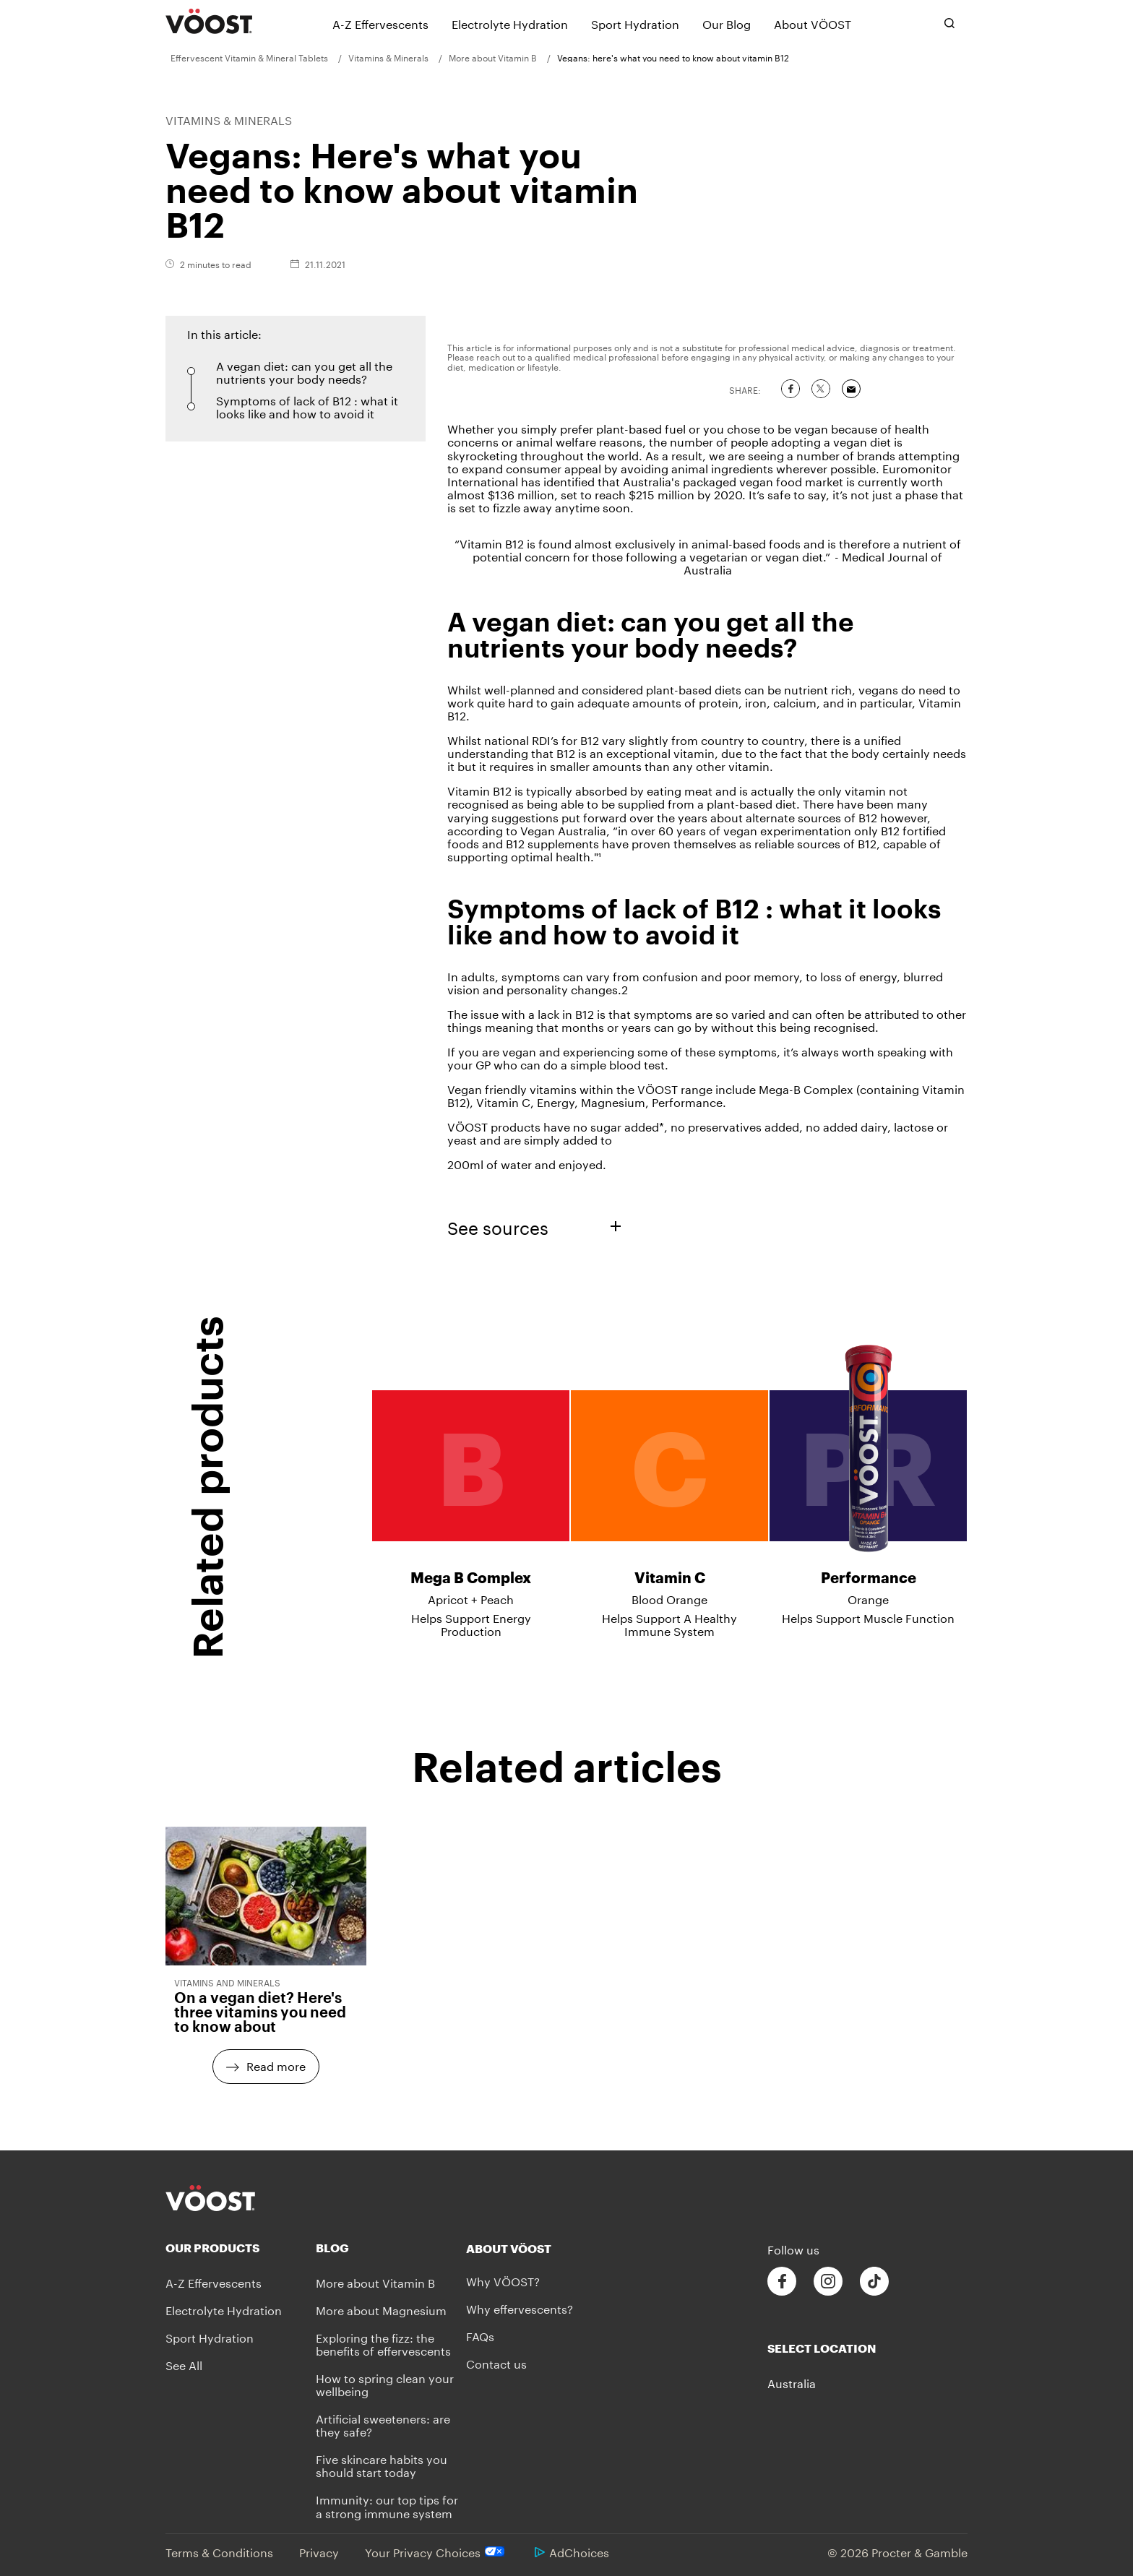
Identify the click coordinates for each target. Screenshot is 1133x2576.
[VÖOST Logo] (208, 22)
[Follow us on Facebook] (781, 2281)
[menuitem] (254, 57)
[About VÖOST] (812, 23)
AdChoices (572, 2551)
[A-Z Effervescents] (380, 23)
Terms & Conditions (219, 2551)
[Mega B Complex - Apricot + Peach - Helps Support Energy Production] (470, 1479)
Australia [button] (791, 2382)
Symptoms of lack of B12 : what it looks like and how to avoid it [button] (307, 405)
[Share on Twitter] (820, 388)
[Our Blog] (726, 23)
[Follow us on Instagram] (828, 2281)
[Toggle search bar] (949, 23)
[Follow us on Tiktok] (874, 2281)
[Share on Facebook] (790, 388)
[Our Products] (240, 2248)
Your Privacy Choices (437, 2551)
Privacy (319, 2551)
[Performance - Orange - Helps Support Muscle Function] (868, 1472)
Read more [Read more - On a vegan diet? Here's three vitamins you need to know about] (276, 2065)
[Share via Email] (851, 388)
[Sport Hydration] (635, 23)
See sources (534, 1226)
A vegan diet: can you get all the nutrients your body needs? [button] (304, 371)
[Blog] (391, 2248)
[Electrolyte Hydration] (510, 23)
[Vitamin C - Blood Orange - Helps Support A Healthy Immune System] (669, 1479)
